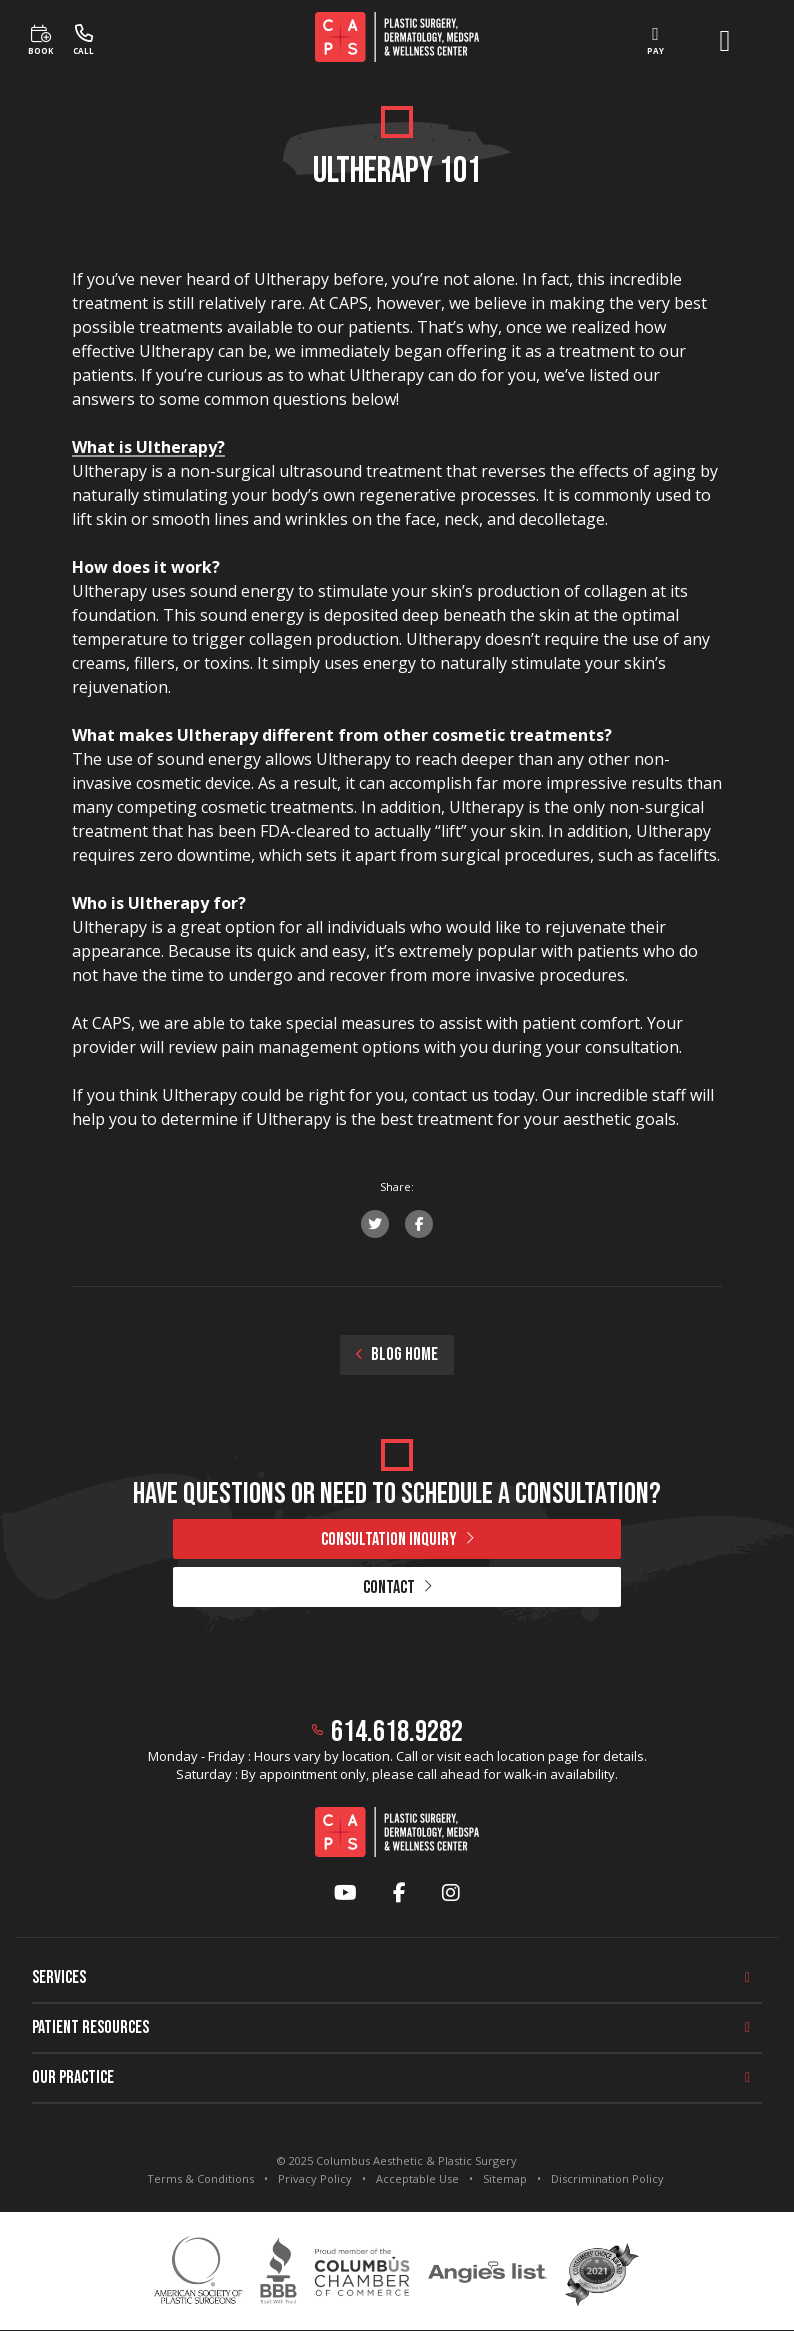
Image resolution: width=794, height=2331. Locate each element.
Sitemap (505, 2178)
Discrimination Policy (607, 2178)
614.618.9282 (397, 1732)
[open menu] (725, 41)
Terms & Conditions (200, 2178)
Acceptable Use (417, 2178)
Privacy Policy (315, 2178)
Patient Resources (90, 2027)
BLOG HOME (397, 1354)
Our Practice (73, 2077)
